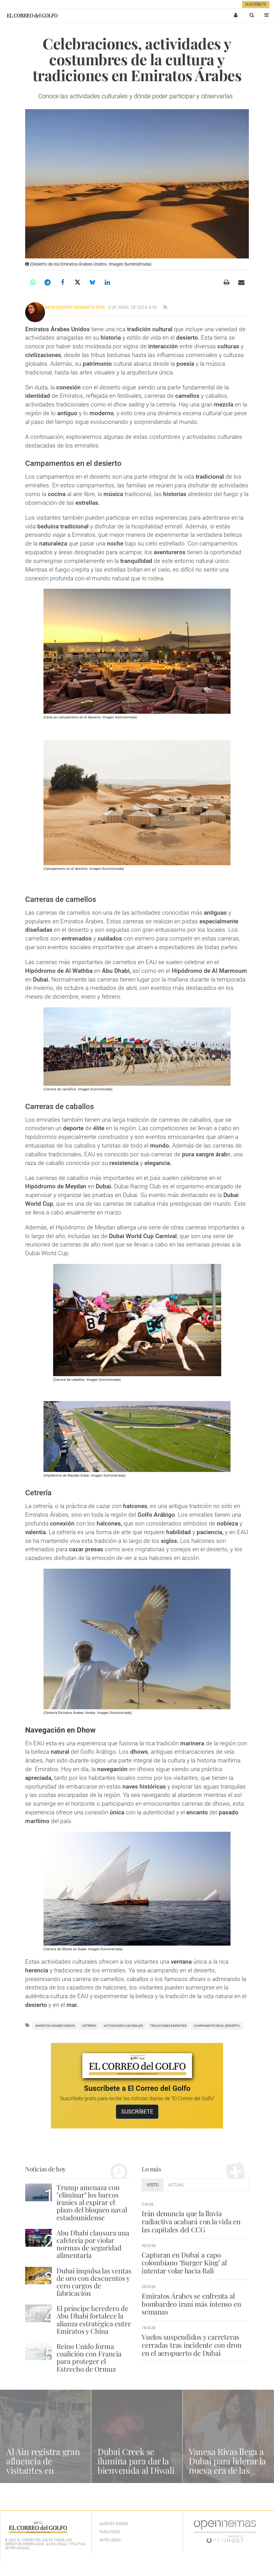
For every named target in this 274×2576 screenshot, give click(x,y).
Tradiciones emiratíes (168, 2025)
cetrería (89, 2025)
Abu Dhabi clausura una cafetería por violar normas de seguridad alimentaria (93, 2244)
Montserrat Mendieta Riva (75, 307)
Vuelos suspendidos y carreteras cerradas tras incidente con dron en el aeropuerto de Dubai (191, 2345)
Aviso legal (110, 2540)
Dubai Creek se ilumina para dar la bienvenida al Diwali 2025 (136, 2465)
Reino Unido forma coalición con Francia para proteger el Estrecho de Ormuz (89, 2358)
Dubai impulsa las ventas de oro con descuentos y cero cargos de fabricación (94, 2282)
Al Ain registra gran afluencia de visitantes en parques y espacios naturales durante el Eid (44, 2475)
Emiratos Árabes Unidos (55, 2025)
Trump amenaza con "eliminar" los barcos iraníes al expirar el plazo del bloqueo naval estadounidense (92, 2202)
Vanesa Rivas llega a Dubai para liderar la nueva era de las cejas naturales (227, 2465)
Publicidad (109, 2532)
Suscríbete (255, 4)
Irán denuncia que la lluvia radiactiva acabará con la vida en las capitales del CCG (191, 2221)
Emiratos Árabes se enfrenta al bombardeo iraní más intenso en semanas (191, 2304)
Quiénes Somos (113, 2524)
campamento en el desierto (217, 2025)
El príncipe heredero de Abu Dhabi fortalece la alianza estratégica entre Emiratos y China (94, 2320)
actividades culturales (123, 2025)
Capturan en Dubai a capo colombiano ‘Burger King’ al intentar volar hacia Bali (184, 2263)
